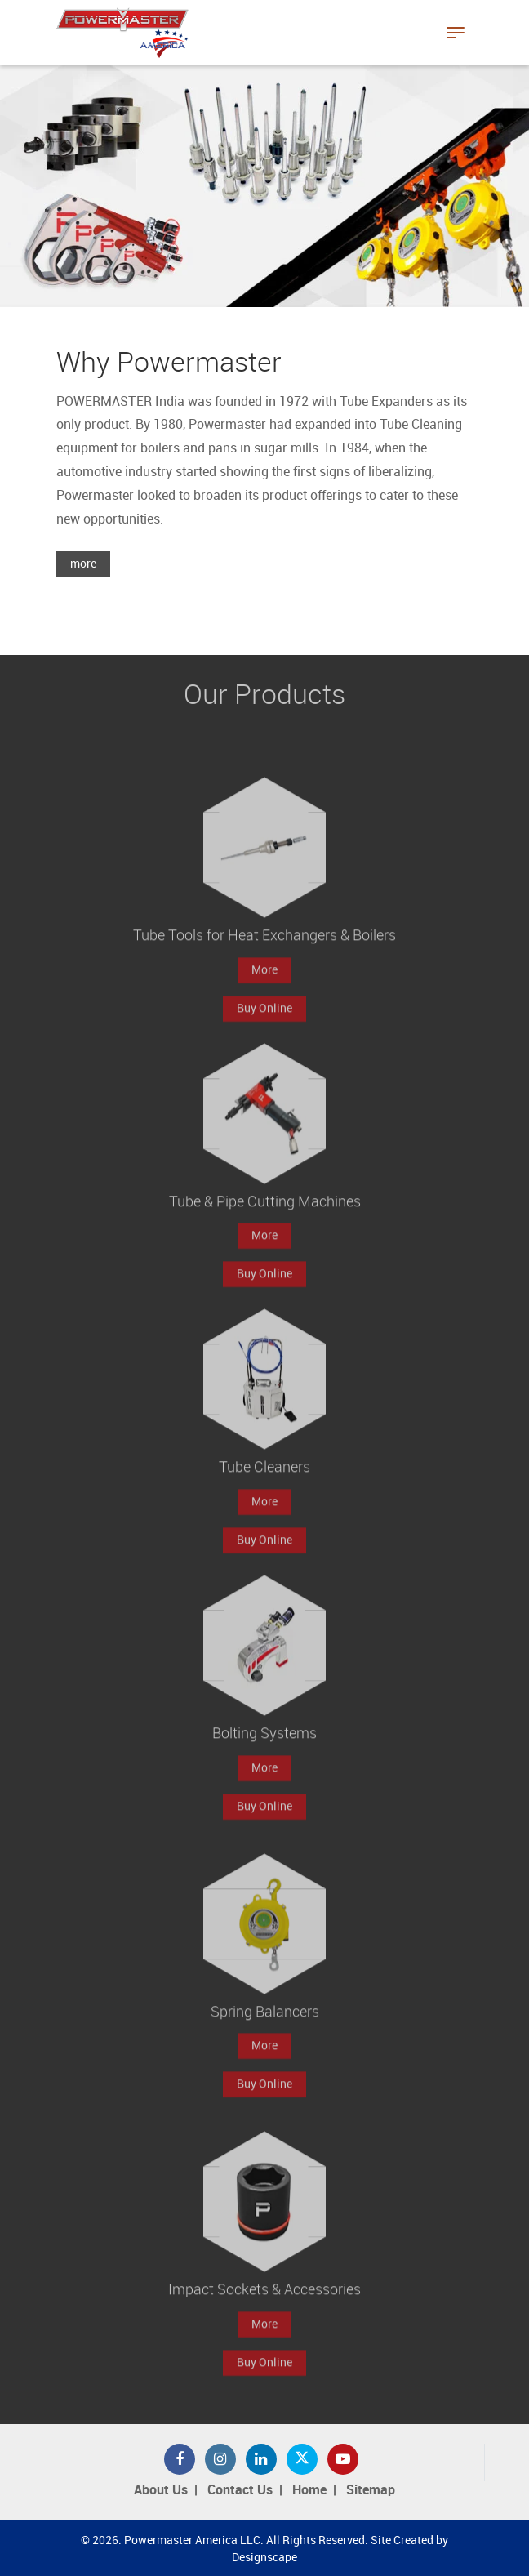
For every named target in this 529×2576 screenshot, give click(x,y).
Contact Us (240, 2491)
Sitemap (370, 2491)
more (83, 564)
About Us (161, 2491)
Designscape (264, 2557)
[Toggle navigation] (455, 32)
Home (309, 2491)
